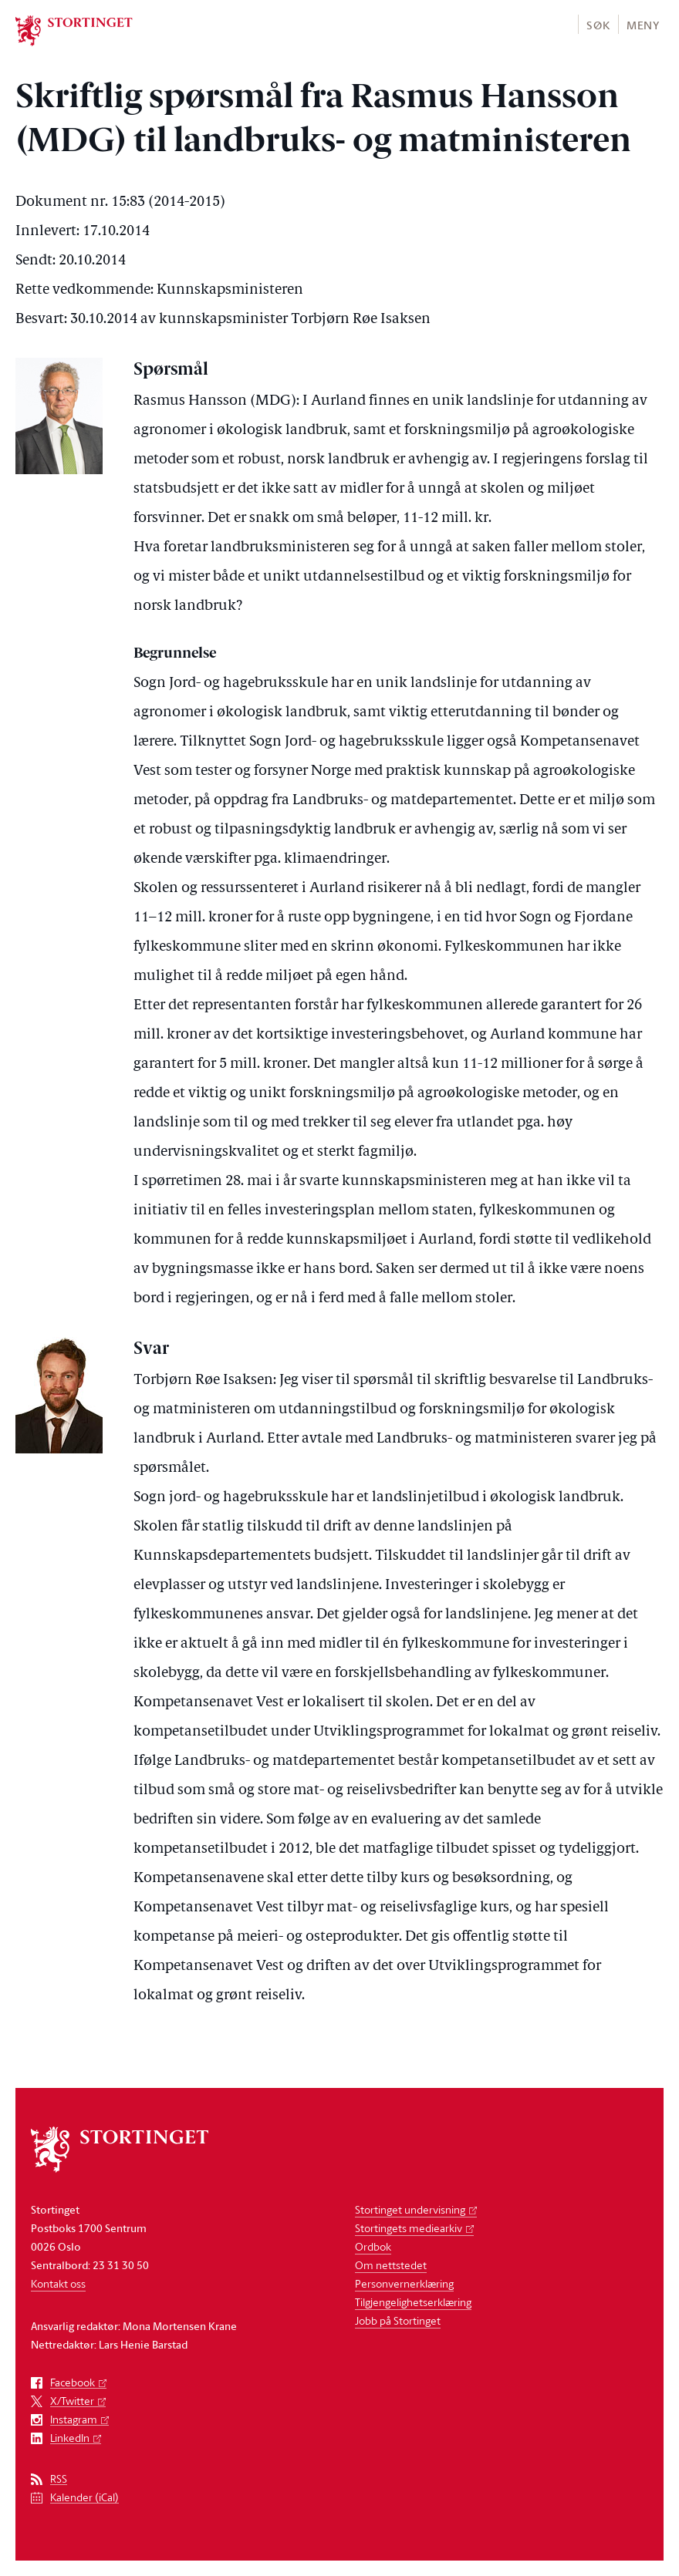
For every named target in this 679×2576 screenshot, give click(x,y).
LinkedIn (70, 2438)
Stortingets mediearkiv (408, 2228)
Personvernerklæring (404, 2283)
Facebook (72, 2383)
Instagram (73, 2420)
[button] (597, 24)
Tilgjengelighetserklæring (413, 2302)
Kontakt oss (58, 2283)
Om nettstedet (391, 2265)
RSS (58, 2479)
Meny (643, 25)
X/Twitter (72, 2401)
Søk (598, 25)
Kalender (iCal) (84, 2498)
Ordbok (373, 2246)
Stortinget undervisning (410, 2209)
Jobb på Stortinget (398, 2320)
